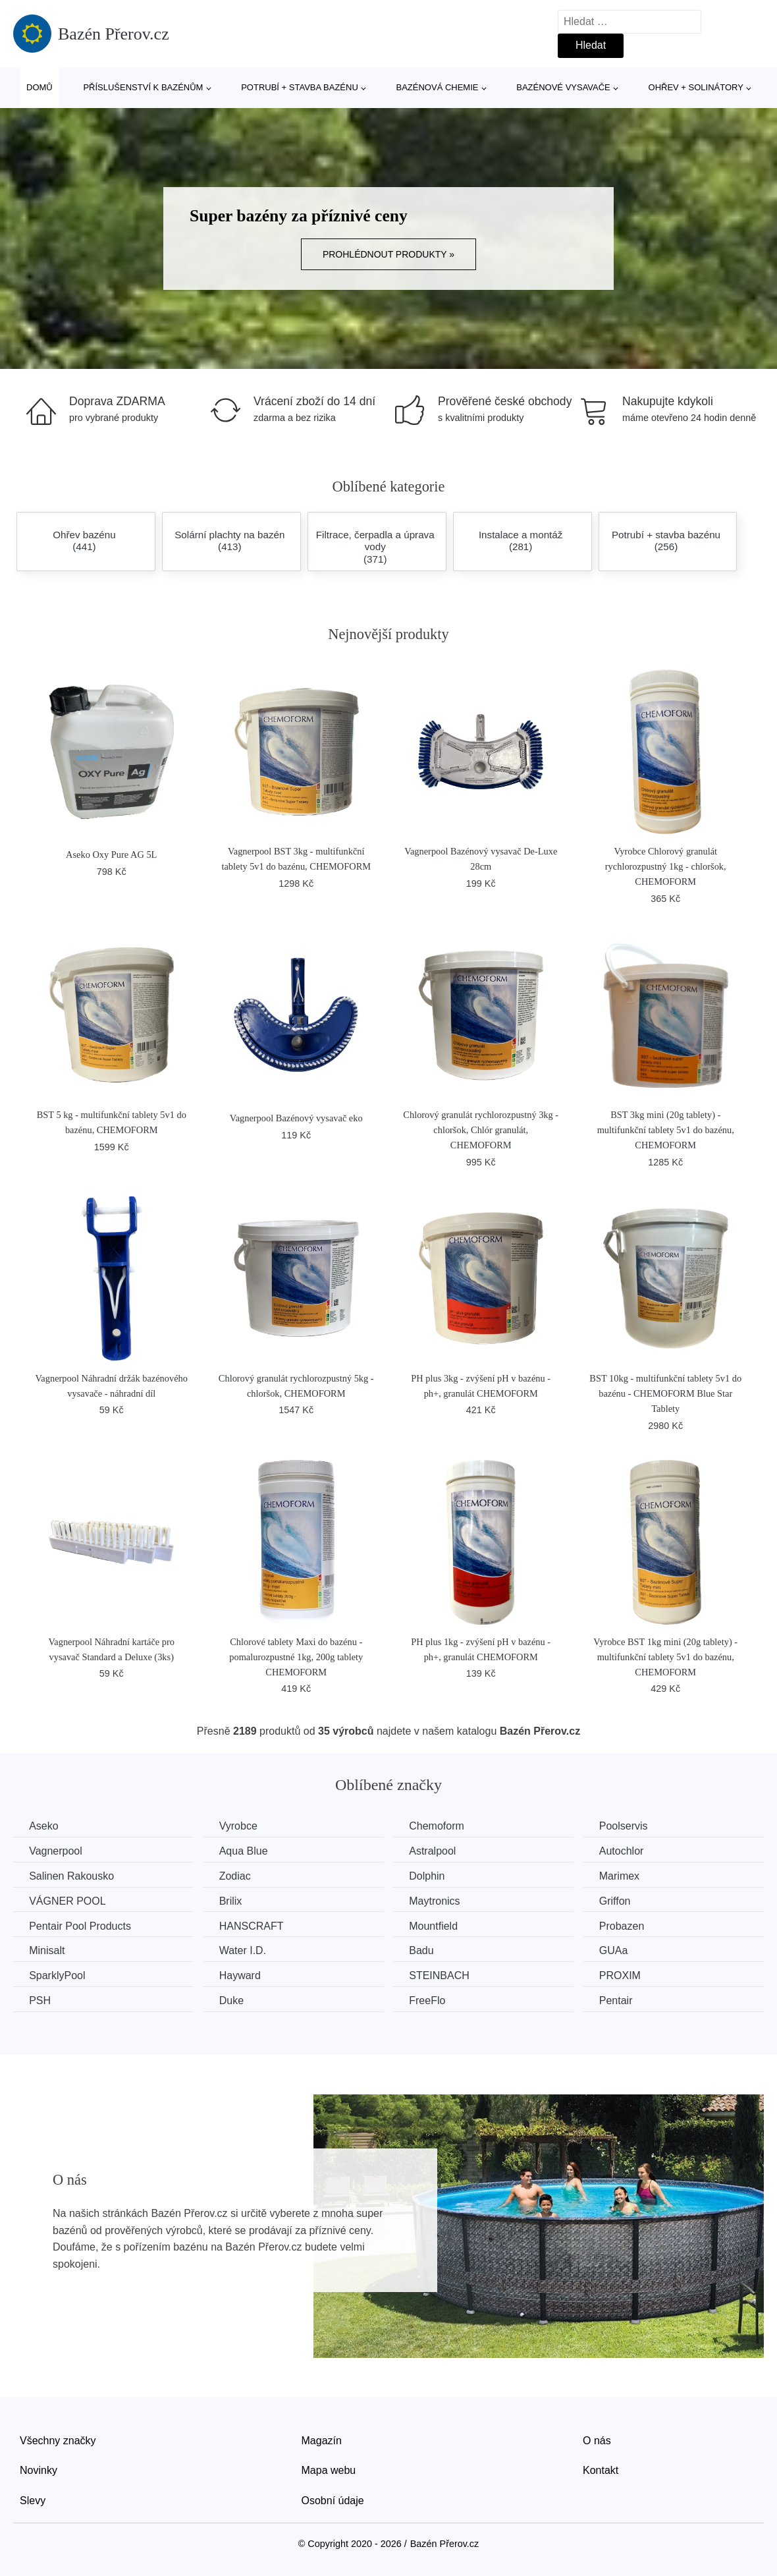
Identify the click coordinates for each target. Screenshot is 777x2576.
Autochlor (630, 1851)
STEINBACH (445, 1974)
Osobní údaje (333, 2499)
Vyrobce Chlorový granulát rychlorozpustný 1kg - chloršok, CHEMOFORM (665, 866)
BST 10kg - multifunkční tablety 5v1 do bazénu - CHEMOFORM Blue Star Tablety (665, 1393)
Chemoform (442, 1826)
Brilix (234, 1900)
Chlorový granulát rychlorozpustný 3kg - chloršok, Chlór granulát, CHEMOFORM (480, 1129)
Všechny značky (58, 2439)
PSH (40, 1999)
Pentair (624, 1999)
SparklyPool (58, 1974)
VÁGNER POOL (68, 1900)
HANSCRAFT (255, 1925)
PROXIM (628, 1974)
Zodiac (238, 1876)
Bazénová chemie (437, 87)
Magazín (322, 2439)
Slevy (32, 2499)
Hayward (243, 1974)
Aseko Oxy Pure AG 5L (111, 854)
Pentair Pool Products (81, 1925)
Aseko (44, 1826)
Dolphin (432, 1876)
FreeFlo (433, 1999)
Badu (427, 1949)
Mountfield (439, 1925)
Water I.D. (246, 1949)
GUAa (622, 1949)
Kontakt (600, 2469)
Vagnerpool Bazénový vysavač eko (296, 1118)
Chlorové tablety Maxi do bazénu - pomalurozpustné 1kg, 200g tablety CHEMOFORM (296, 1657)
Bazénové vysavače (563, 87)
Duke (235, 1999)
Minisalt (47, 1949)
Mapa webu (329, 2469)
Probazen (630, 1925)
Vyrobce (242, 1826)
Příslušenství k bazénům (143, 87)
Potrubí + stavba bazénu (299, 87)
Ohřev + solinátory (696, 87)
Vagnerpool (56, 1851)
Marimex (628, 1876)
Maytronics (440, 1900)
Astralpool (438, 1851)
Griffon (623, 1900)
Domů (39, 87)
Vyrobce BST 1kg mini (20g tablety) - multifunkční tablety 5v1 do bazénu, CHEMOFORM (665, 1657)
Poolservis (632, 1826)
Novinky (38, 2469)
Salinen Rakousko (72, 1876)
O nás (597, 2439)
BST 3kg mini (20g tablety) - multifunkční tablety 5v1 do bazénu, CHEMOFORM (665, 1129)
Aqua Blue (247, 1851)
